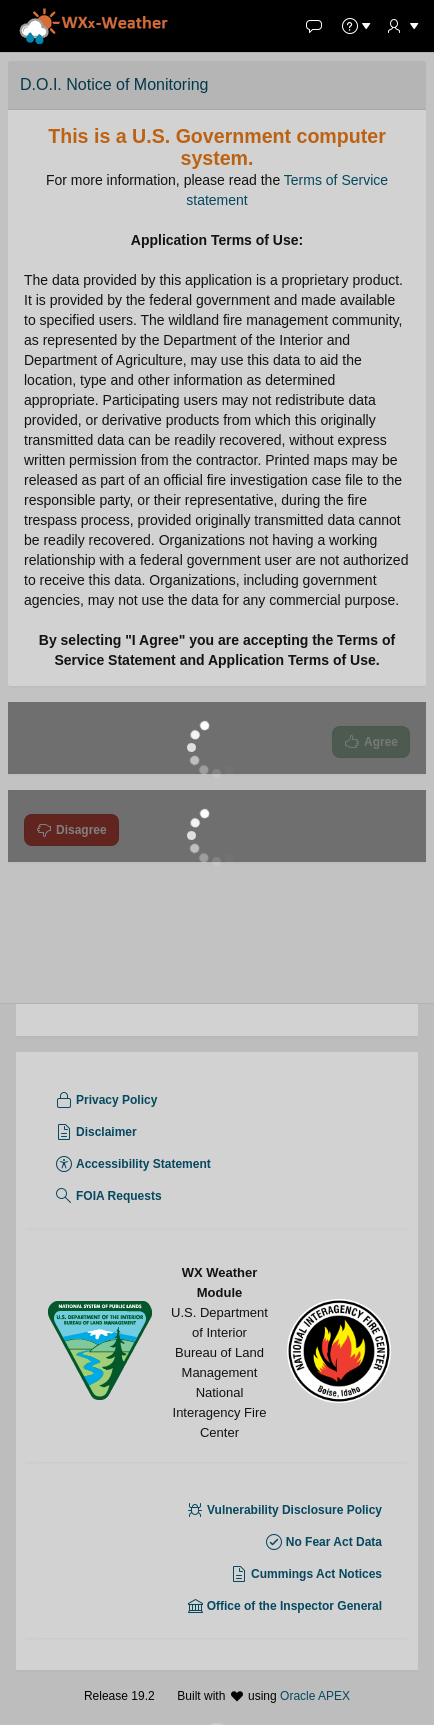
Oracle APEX (315, 1696)
